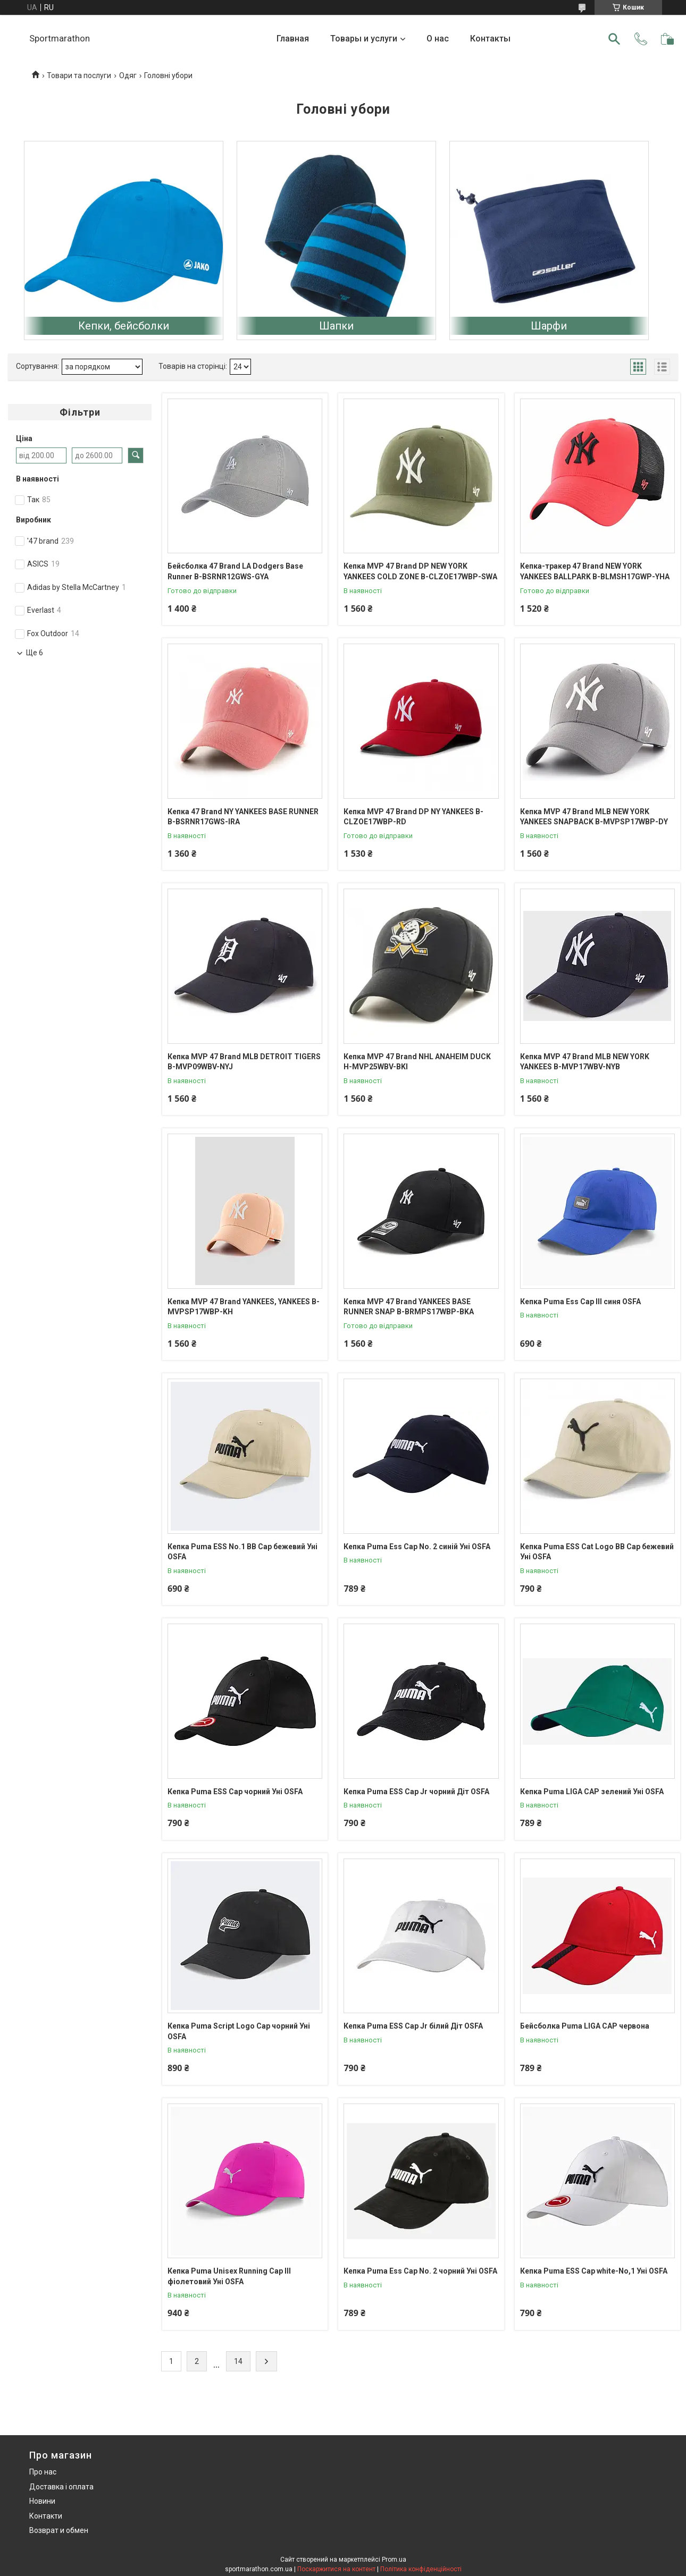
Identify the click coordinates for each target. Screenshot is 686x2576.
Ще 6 (34, 652)
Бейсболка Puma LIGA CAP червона (584, 2026)
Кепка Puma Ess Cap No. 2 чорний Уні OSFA (420, 2271)
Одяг (128, 75)
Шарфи (549, 325)
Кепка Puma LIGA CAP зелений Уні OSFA (592, 1791)
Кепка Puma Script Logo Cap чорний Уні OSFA (239, 2031)
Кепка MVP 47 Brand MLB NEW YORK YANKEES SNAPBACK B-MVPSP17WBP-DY (594, 816)
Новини (42, 2501)
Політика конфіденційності (421, 2569)
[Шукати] (614, 38)
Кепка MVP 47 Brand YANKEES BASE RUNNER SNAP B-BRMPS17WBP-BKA (409, 1306)
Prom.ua (394, 2559)
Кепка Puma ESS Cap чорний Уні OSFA (235, 1791)
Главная (293, 38)
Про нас (42, 2472)
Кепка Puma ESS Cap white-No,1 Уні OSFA (593, 2271)
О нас (437, 38)
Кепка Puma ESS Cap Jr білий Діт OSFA (413, 2026)
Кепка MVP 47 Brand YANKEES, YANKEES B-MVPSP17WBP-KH (244, 1306)
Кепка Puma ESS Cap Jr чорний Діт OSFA (416, 1791)
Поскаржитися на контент (336, 2569)
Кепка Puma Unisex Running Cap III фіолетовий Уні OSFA (229, 2276)
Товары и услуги (363, 38)
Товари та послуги (79, 75)
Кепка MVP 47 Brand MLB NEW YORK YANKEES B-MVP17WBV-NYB (584, 1061)
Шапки (336, 325)
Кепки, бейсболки (123, 325)
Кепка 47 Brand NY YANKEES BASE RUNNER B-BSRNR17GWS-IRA (243, 816)
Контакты (490, 38)
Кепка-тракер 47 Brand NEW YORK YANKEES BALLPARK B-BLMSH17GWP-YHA (595, 571)
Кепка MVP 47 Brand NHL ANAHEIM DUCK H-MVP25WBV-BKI (417, 1061)
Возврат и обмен (58, 2530)
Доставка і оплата (61, 2486)
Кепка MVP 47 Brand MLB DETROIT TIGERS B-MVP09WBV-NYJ (244, 1061)
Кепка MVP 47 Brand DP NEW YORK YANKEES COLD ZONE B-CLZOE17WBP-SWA (420, 571)
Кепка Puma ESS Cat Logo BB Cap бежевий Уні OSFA (597, 1551)
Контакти (45, 2516)
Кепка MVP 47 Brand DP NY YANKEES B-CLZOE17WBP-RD (413, 816)
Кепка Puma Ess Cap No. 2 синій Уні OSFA (417, 1546)
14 (238, 2361)
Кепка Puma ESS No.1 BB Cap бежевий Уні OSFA (242, 1551)
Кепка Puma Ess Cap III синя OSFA (580, 1301)
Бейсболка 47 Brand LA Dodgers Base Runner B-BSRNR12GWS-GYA (235, 571)
